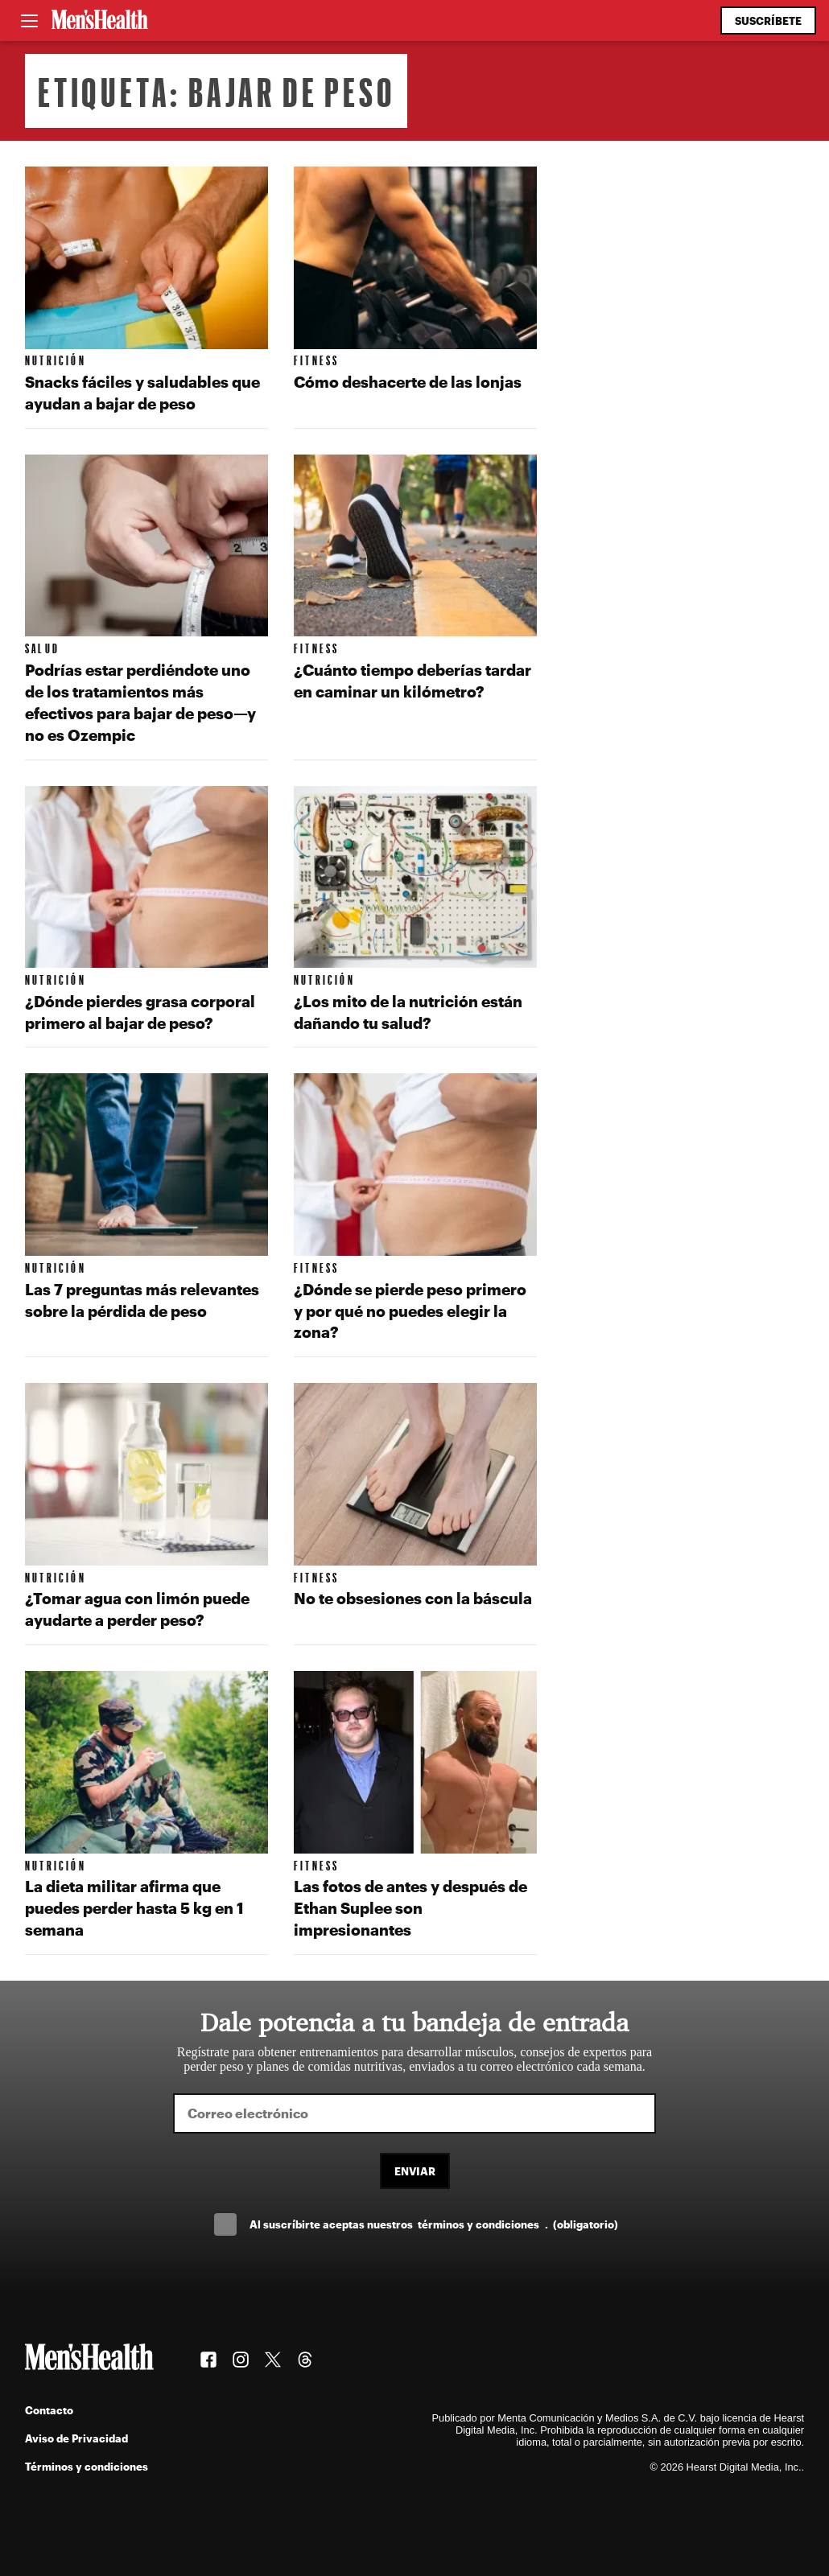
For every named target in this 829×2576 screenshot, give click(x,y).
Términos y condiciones (86, 2466)
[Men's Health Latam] (100, 21)
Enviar (414, 2171)
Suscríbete (768, 20)
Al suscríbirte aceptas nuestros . (434, 2224)
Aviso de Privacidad (76, 2438)
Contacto (49, 2410)
